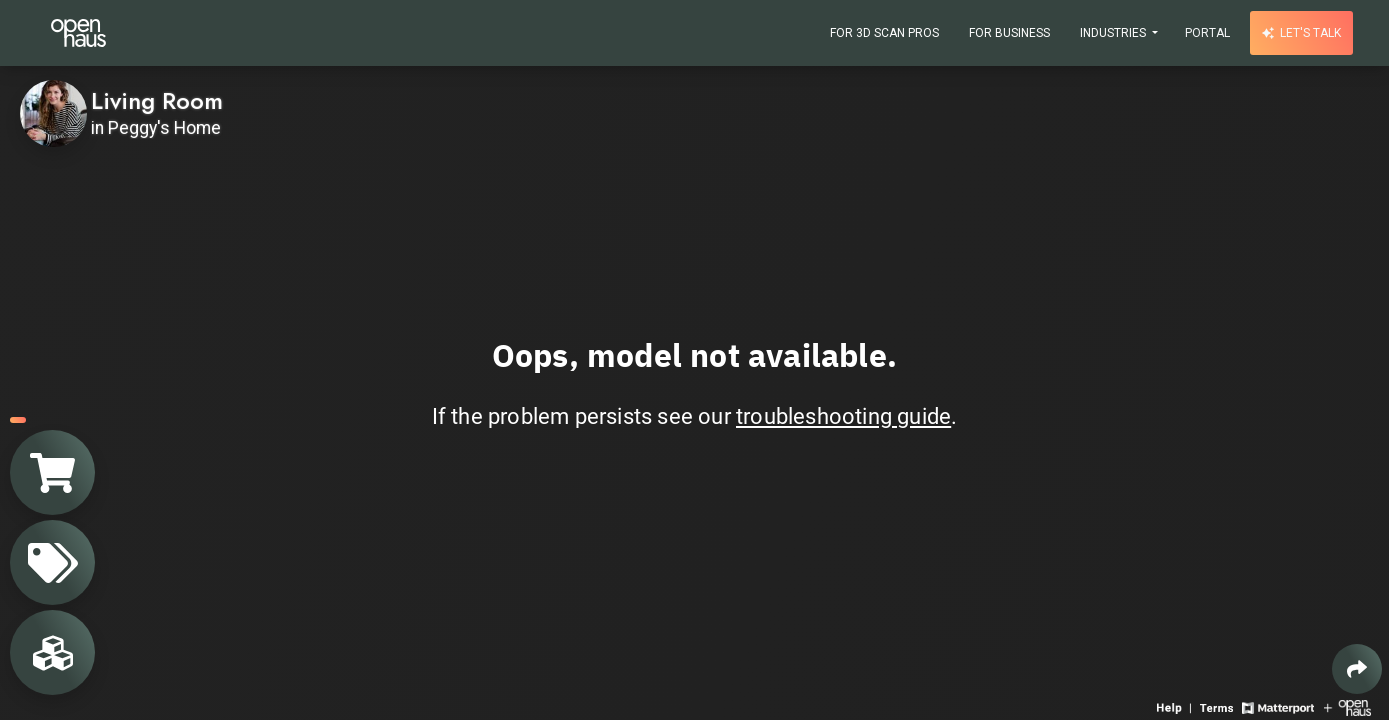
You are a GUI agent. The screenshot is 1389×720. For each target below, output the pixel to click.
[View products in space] (52, 562)
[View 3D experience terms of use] (1218, 706)
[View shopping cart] (52, 472)
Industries (1114, 33)
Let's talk (1301, 33)
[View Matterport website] (1277, 706)
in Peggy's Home (156, 128)
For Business (1009, 33)
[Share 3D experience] (1357, 669)
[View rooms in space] (52, 652)
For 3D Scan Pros (884, 33)
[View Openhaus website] (1347, 706)
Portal (1207, 33)
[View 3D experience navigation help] (1176, 706)
